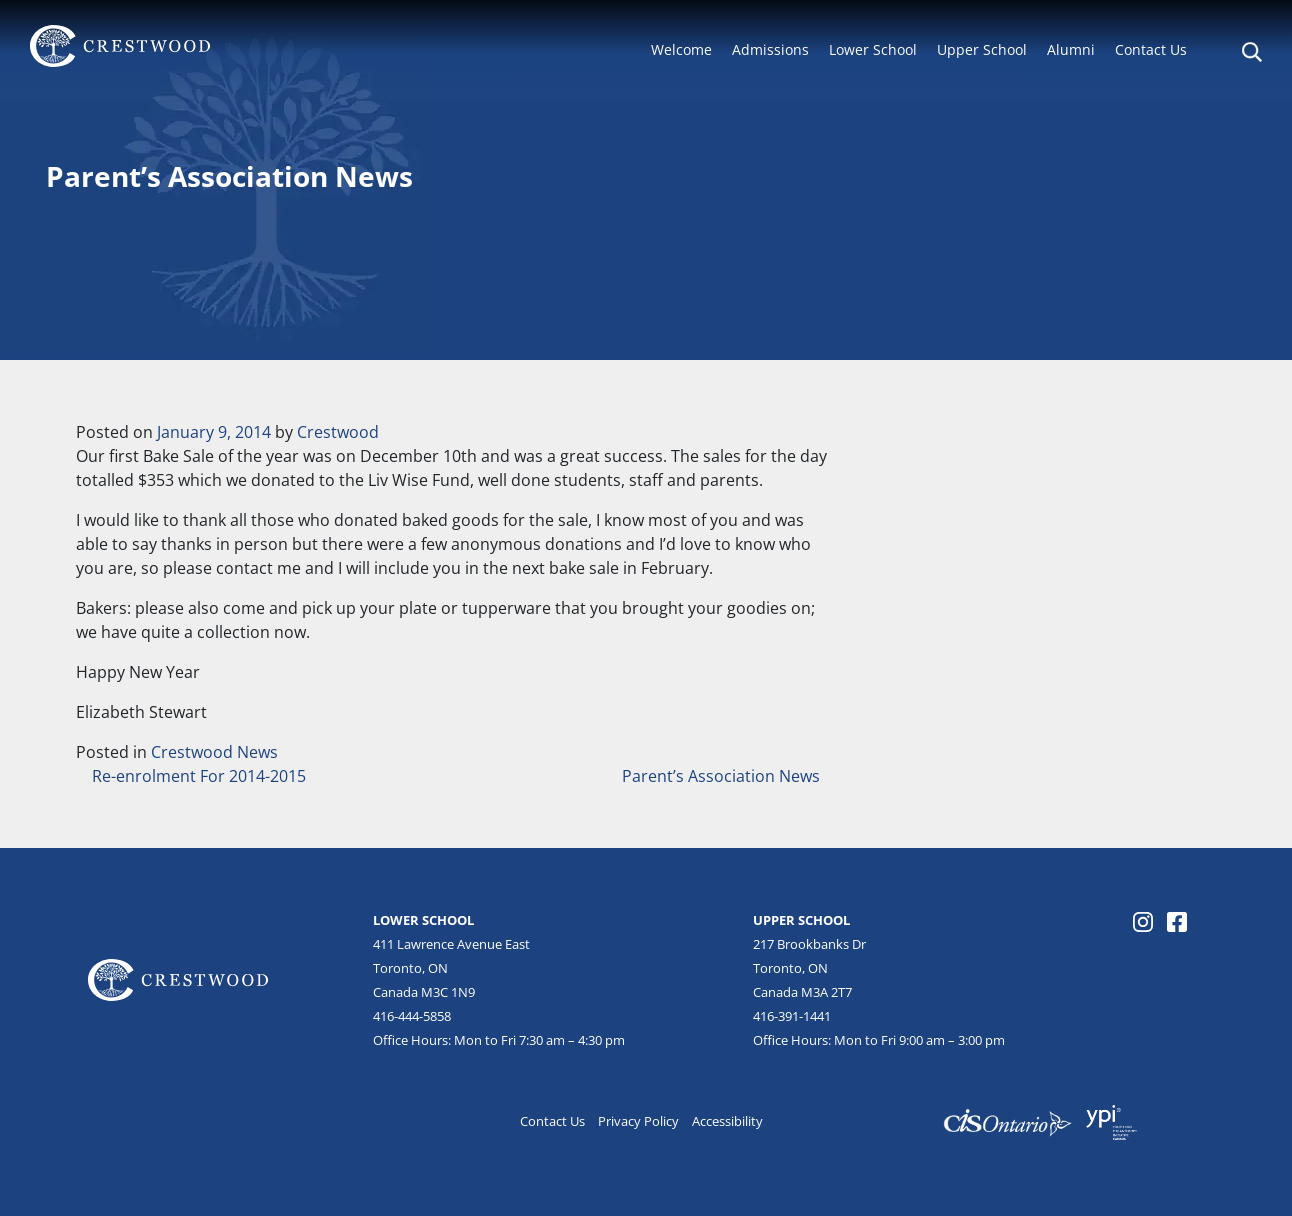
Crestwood (338, 432)
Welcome (681, 49)
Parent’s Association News (723, 776)
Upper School (982, 49)
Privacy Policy (638, 1121)
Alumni (1071, 49)
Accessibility (727, 1121)
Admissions (770, 49)
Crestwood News (214, 752)
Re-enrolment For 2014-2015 (197, 776)
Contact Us (1151, 49)
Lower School (873, 49)
